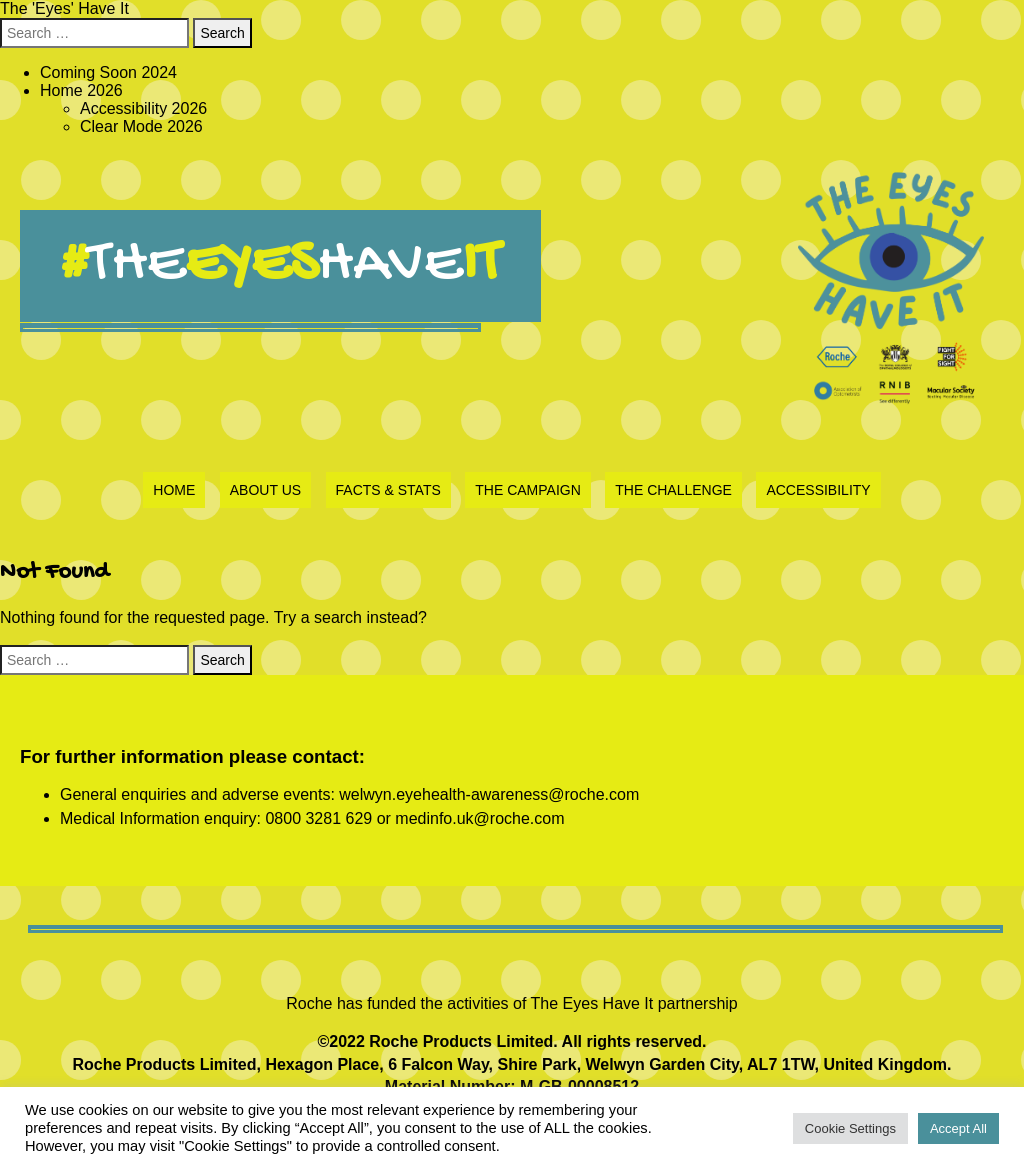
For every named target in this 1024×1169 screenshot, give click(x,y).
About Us (265, 490)
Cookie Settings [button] (850, 1128)
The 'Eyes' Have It (64, 8)
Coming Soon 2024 (108, 72)
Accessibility (818, 490)
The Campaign (528, 490)
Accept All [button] (958, 1128)
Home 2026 (81, 90)
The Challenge (673, 490)
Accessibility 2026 (143, 108)
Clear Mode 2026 (141, 126)
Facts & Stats (388, 490)
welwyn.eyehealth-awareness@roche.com (489, 794)
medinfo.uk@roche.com (479, 818)
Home (174, 490)
